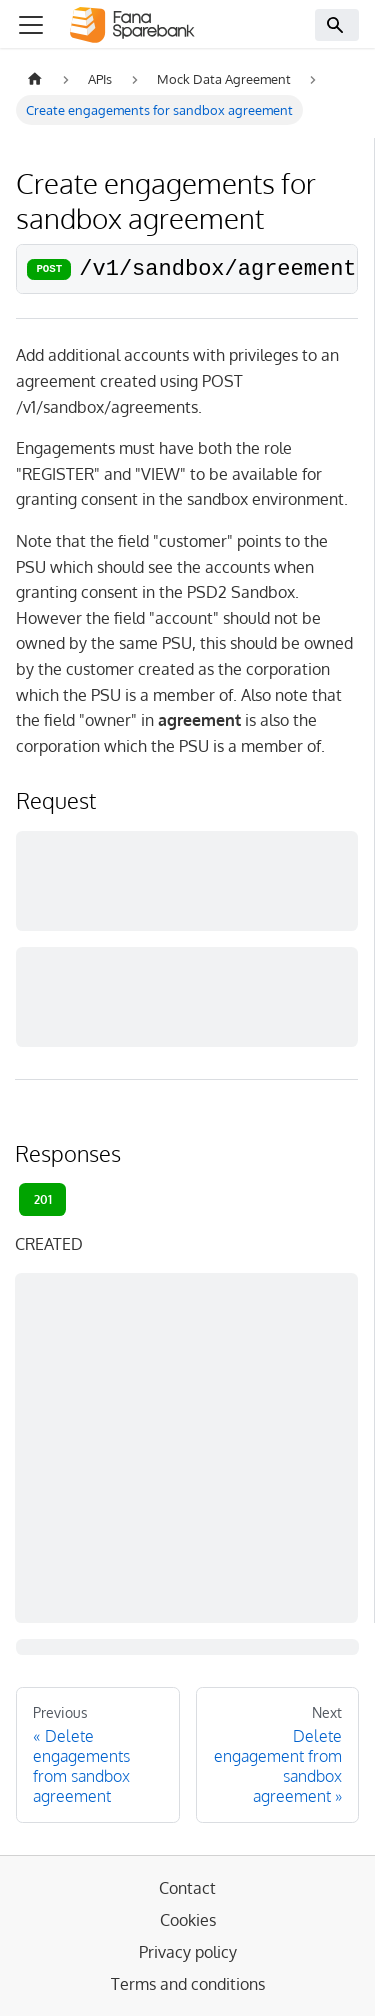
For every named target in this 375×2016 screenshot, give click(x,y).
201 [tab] (43, 1199)
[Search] (337, 25)
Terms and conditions (188, 1984)
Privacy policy (188, 1952)
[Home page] (35, 79)
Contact (187, 1888)
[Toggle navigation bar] (31, 25)
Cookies (188, 1920)
